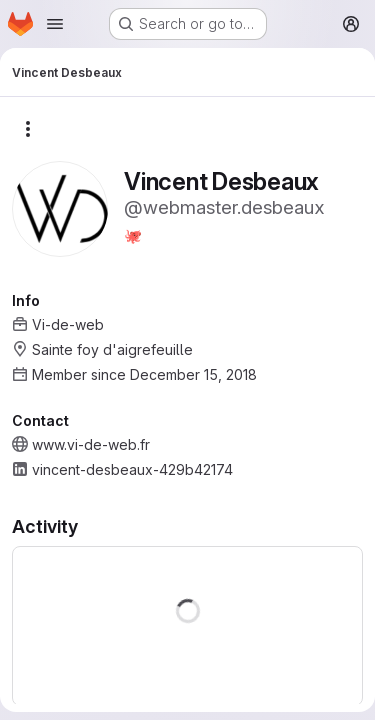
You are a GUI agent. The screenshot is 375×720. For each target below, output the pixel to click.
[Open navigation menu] (55, 24)
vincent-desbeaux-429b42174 (132, 469)
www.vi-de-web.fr (91, 444)
